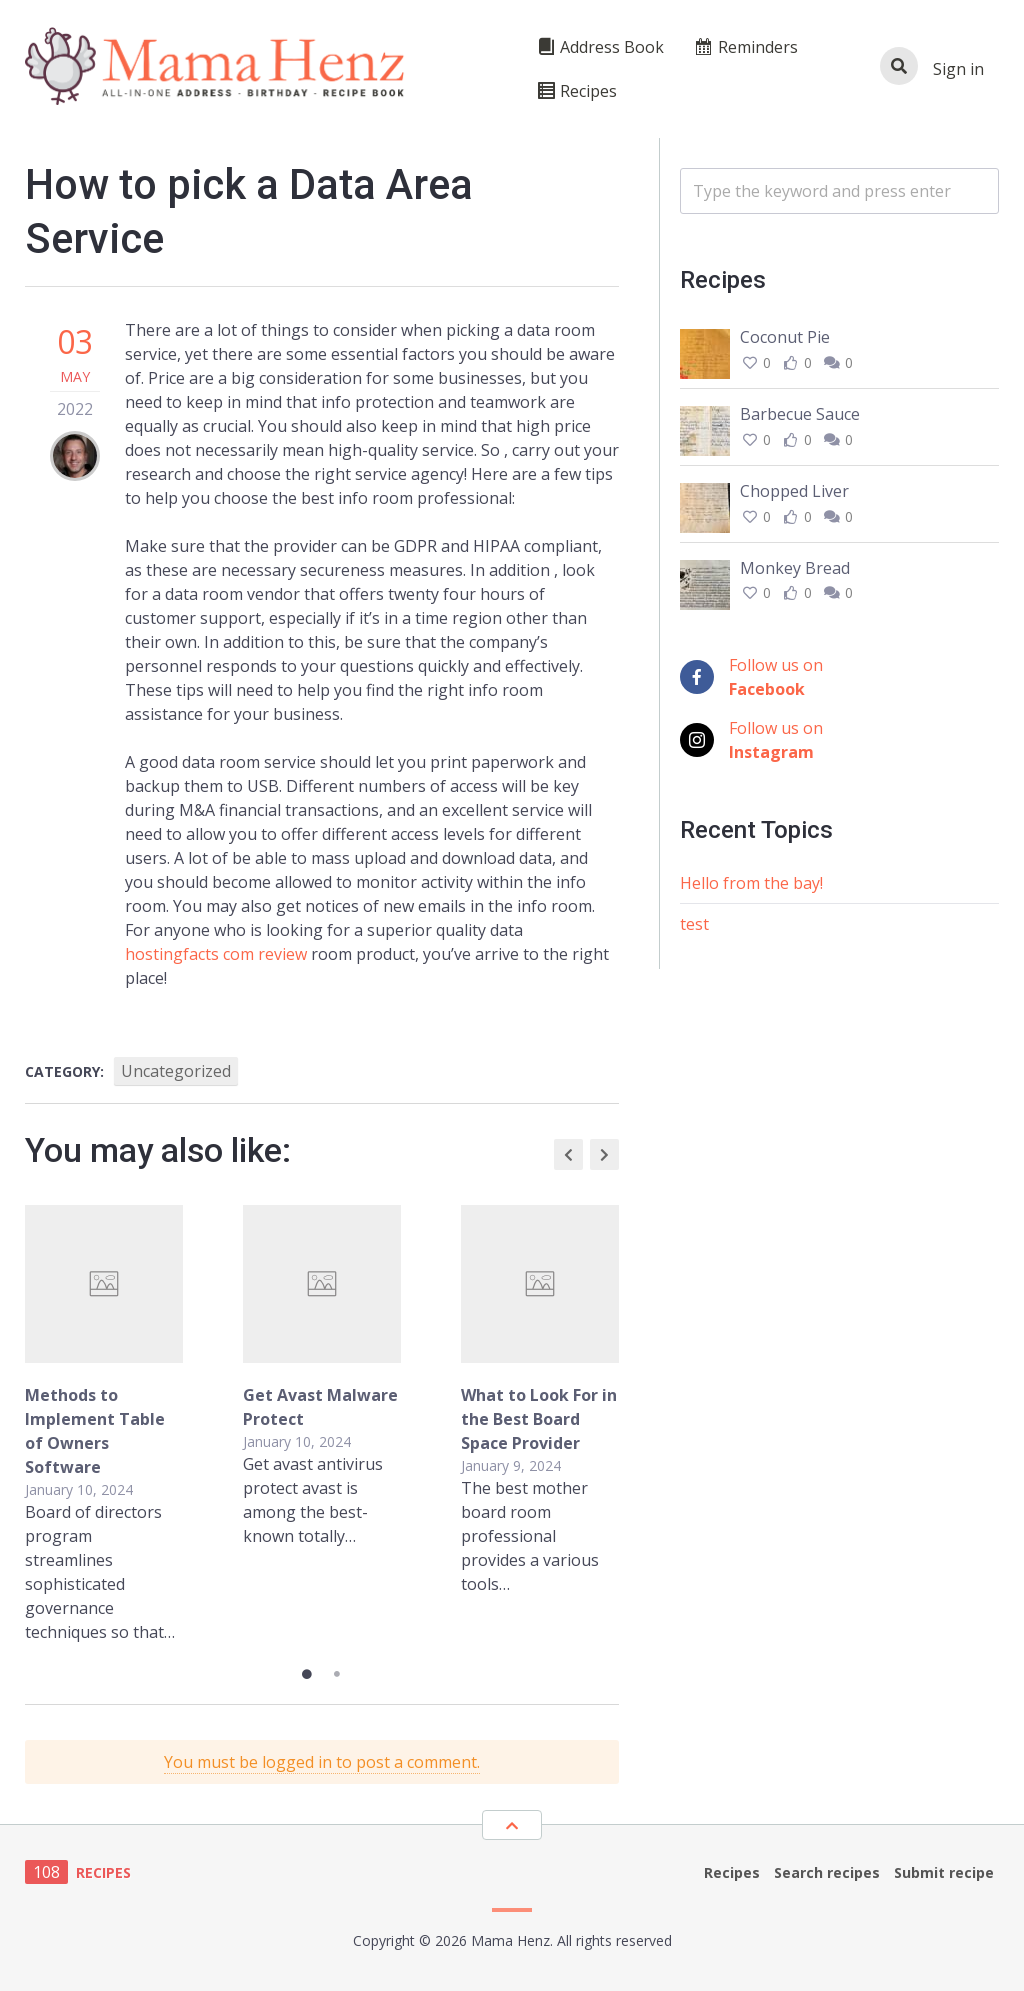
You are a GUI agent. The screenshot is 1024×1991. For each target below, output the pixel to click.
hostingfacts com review (216, 954)
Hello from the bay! (751, 883)
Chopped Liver (794, 491)
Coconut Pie (785, 337)
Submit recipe (944, 1872)
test (694, 924)
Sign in (958, 69)
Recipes (732, 1872)
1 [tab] (307, 1674)
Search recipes (827, 1872)
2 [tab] (337, 1674)
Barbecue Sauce (800, 414)
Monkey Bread (795, 568)
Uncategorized (176, 1071)
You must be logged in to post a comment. (322, 1762)
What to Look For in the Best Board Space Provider (539, 1419)
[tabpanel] (322, 1424)
